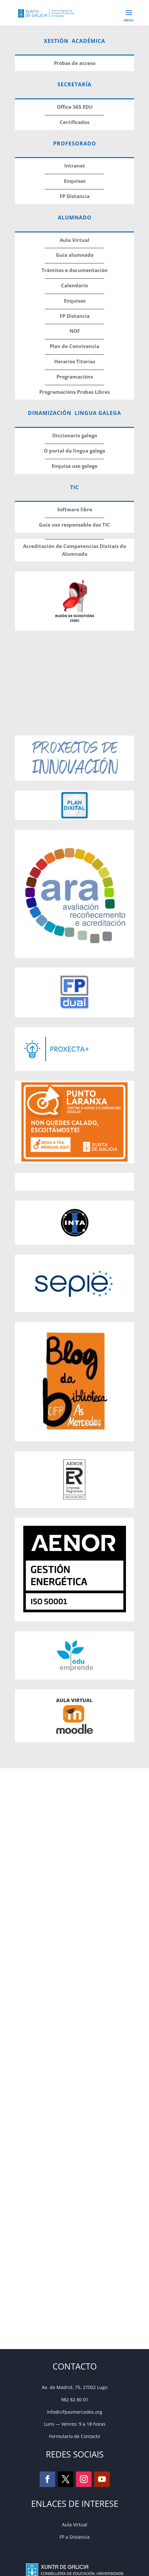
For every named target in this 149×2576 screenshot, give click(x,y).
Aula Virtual (74, 2524)
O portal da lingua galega (74, 450)
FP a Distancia (74, 2537)
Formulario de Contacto (74, 2436)
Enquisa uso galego (74, 466)
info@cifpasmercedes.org (74, 2412)
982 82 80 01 (74, 2399)
